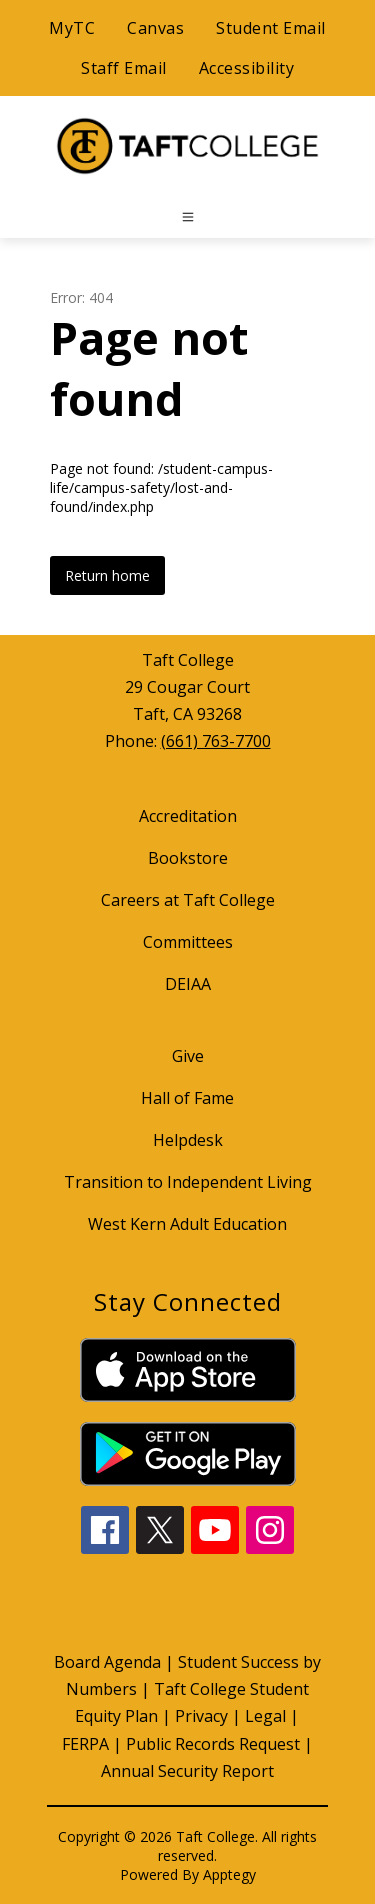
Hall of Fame (187, 1098)
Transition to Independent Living (188, 1182)
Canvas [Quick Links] (155, 28)
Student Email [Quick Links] (271, 28)
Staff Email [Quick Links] (124, 68)
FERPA (85, 1744)
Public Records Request (213, 1744)
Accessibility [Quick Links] (247, 68)
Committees (188, 942)
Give (188, 1056)
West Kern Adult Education (187, 1224)
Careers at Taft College (188, 900)
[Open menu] (188, 217)
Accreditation (188, 816)
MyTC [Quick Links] (72, 28)
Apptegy (229, 1874)
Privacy (201, 1716)
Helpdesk (188, 1140)
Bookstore (188, 858)
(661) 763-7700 (216, 741)
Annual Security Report (187, 1771)
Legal (265, 1716)
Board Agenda (107, 1662)
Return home (107, 575)
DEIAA (188, 984)
